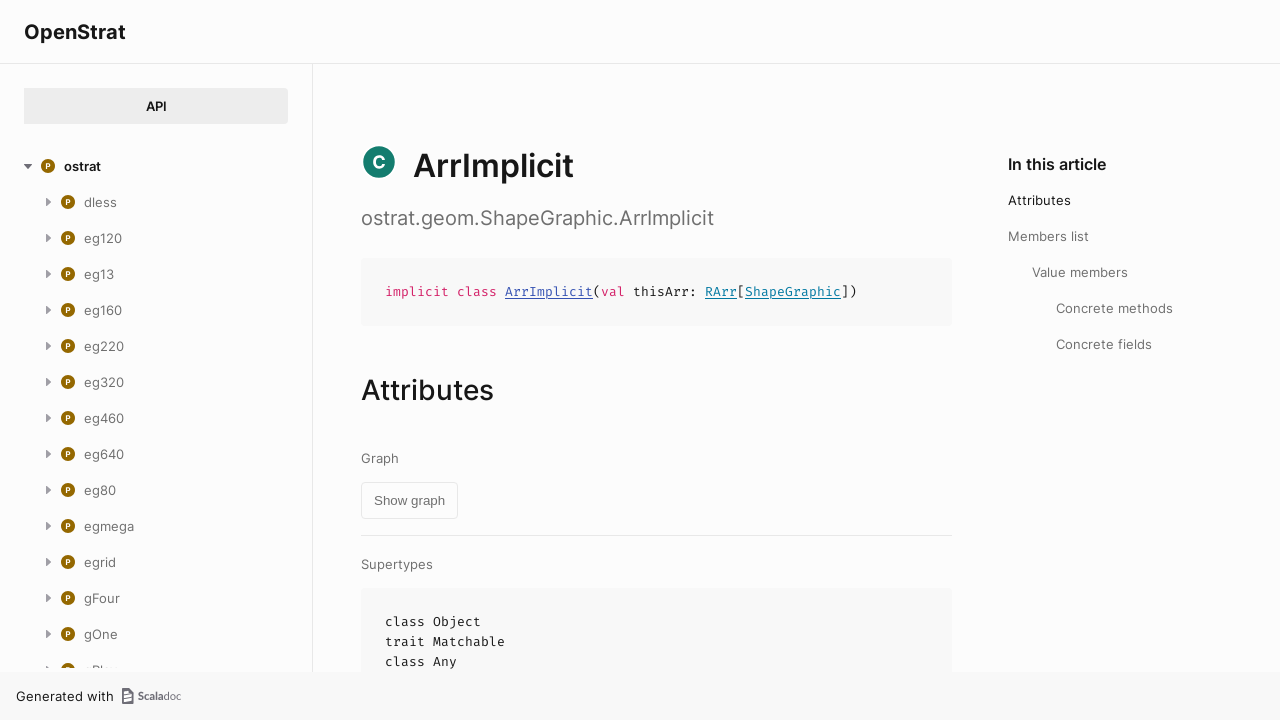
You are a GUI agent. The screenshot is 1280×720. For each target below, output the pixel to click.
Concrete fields (1104, 344)
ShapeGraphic (793, 291)
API (156, 106)
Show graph (409, 500)
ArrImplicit (549, 291)
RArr (721, 291)
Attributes (1039, 200)
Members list (1048, 236)
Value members (1080, 272)
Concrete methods (1114, 308)
